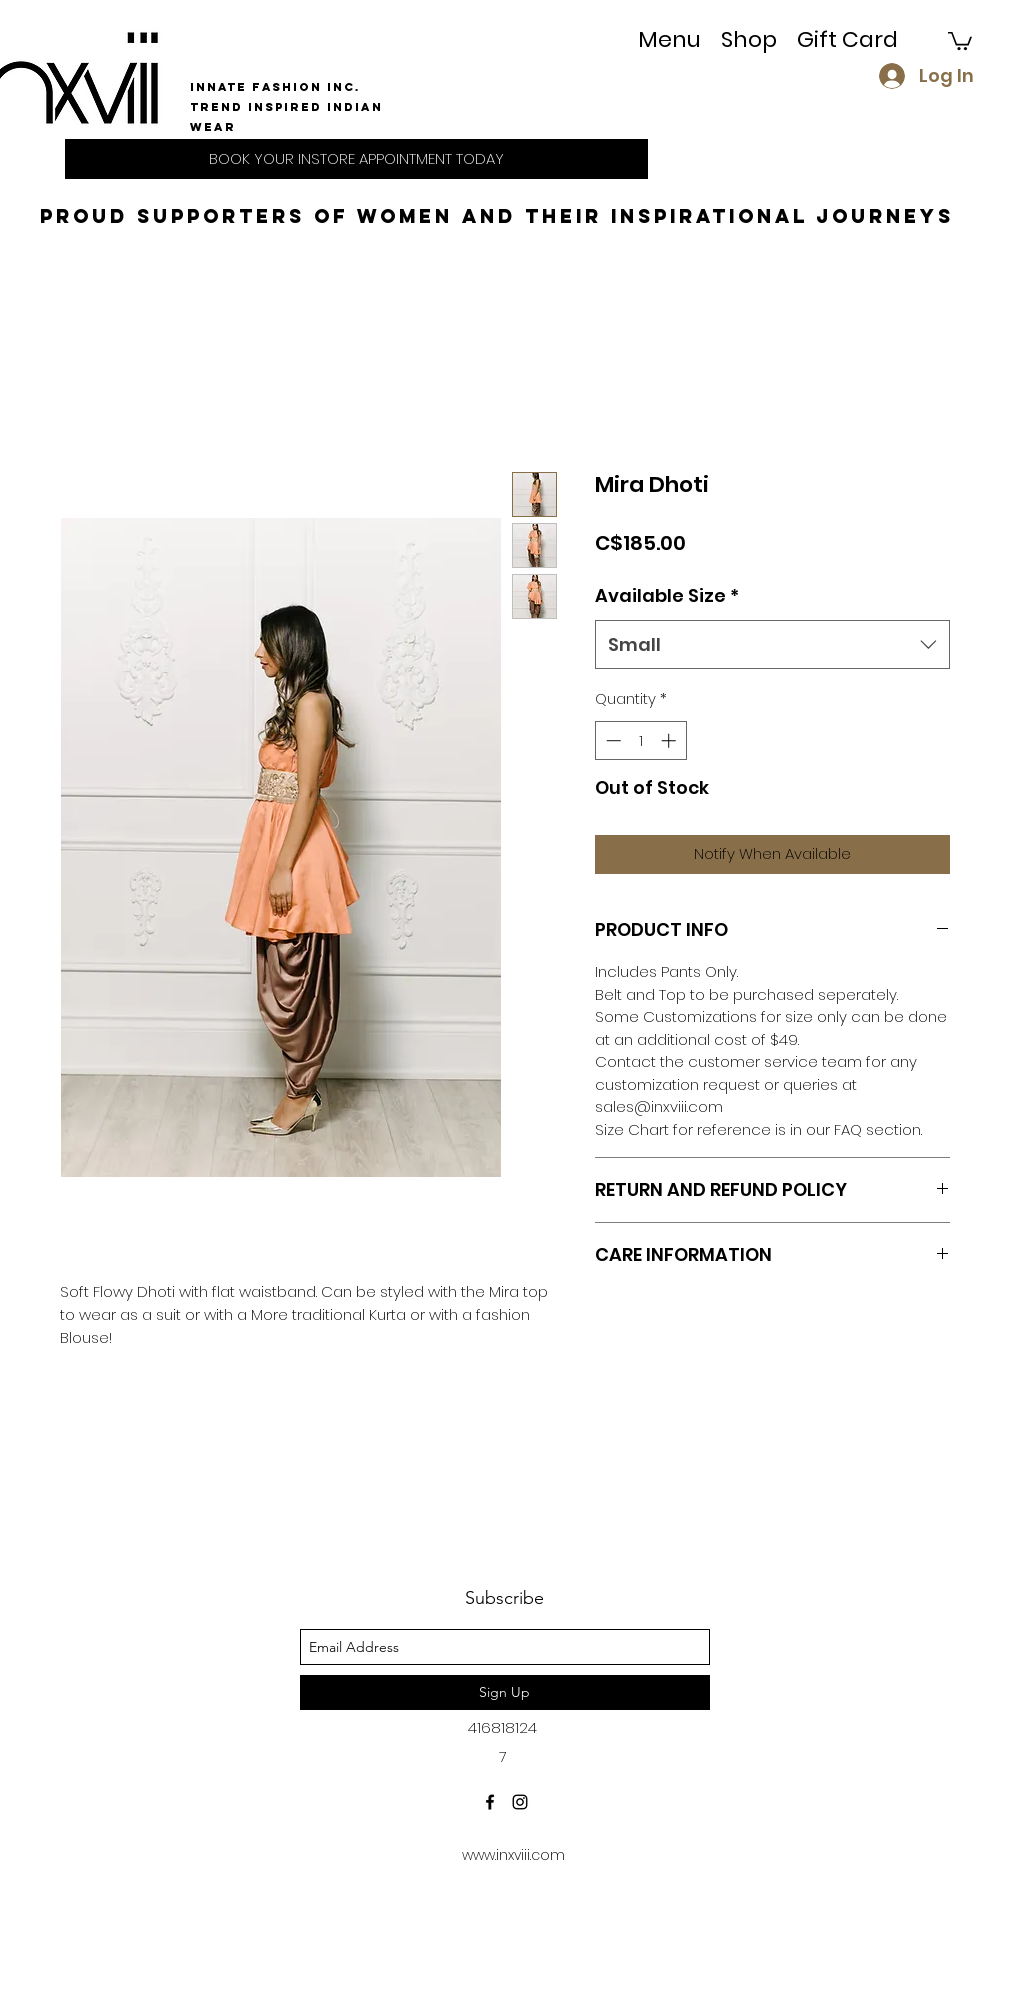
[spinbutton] (640, 740)
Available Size (667, 595)
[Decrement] (611, 740)
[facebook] (490, 1802)
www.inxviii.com (513, 1855)
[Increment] (670, 740)
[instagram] (520, 1802)
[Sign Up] (505, 1692)
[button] (749, 40)
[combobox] (772, 645)
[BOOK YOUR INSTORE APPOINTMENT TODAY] (356, 159)
